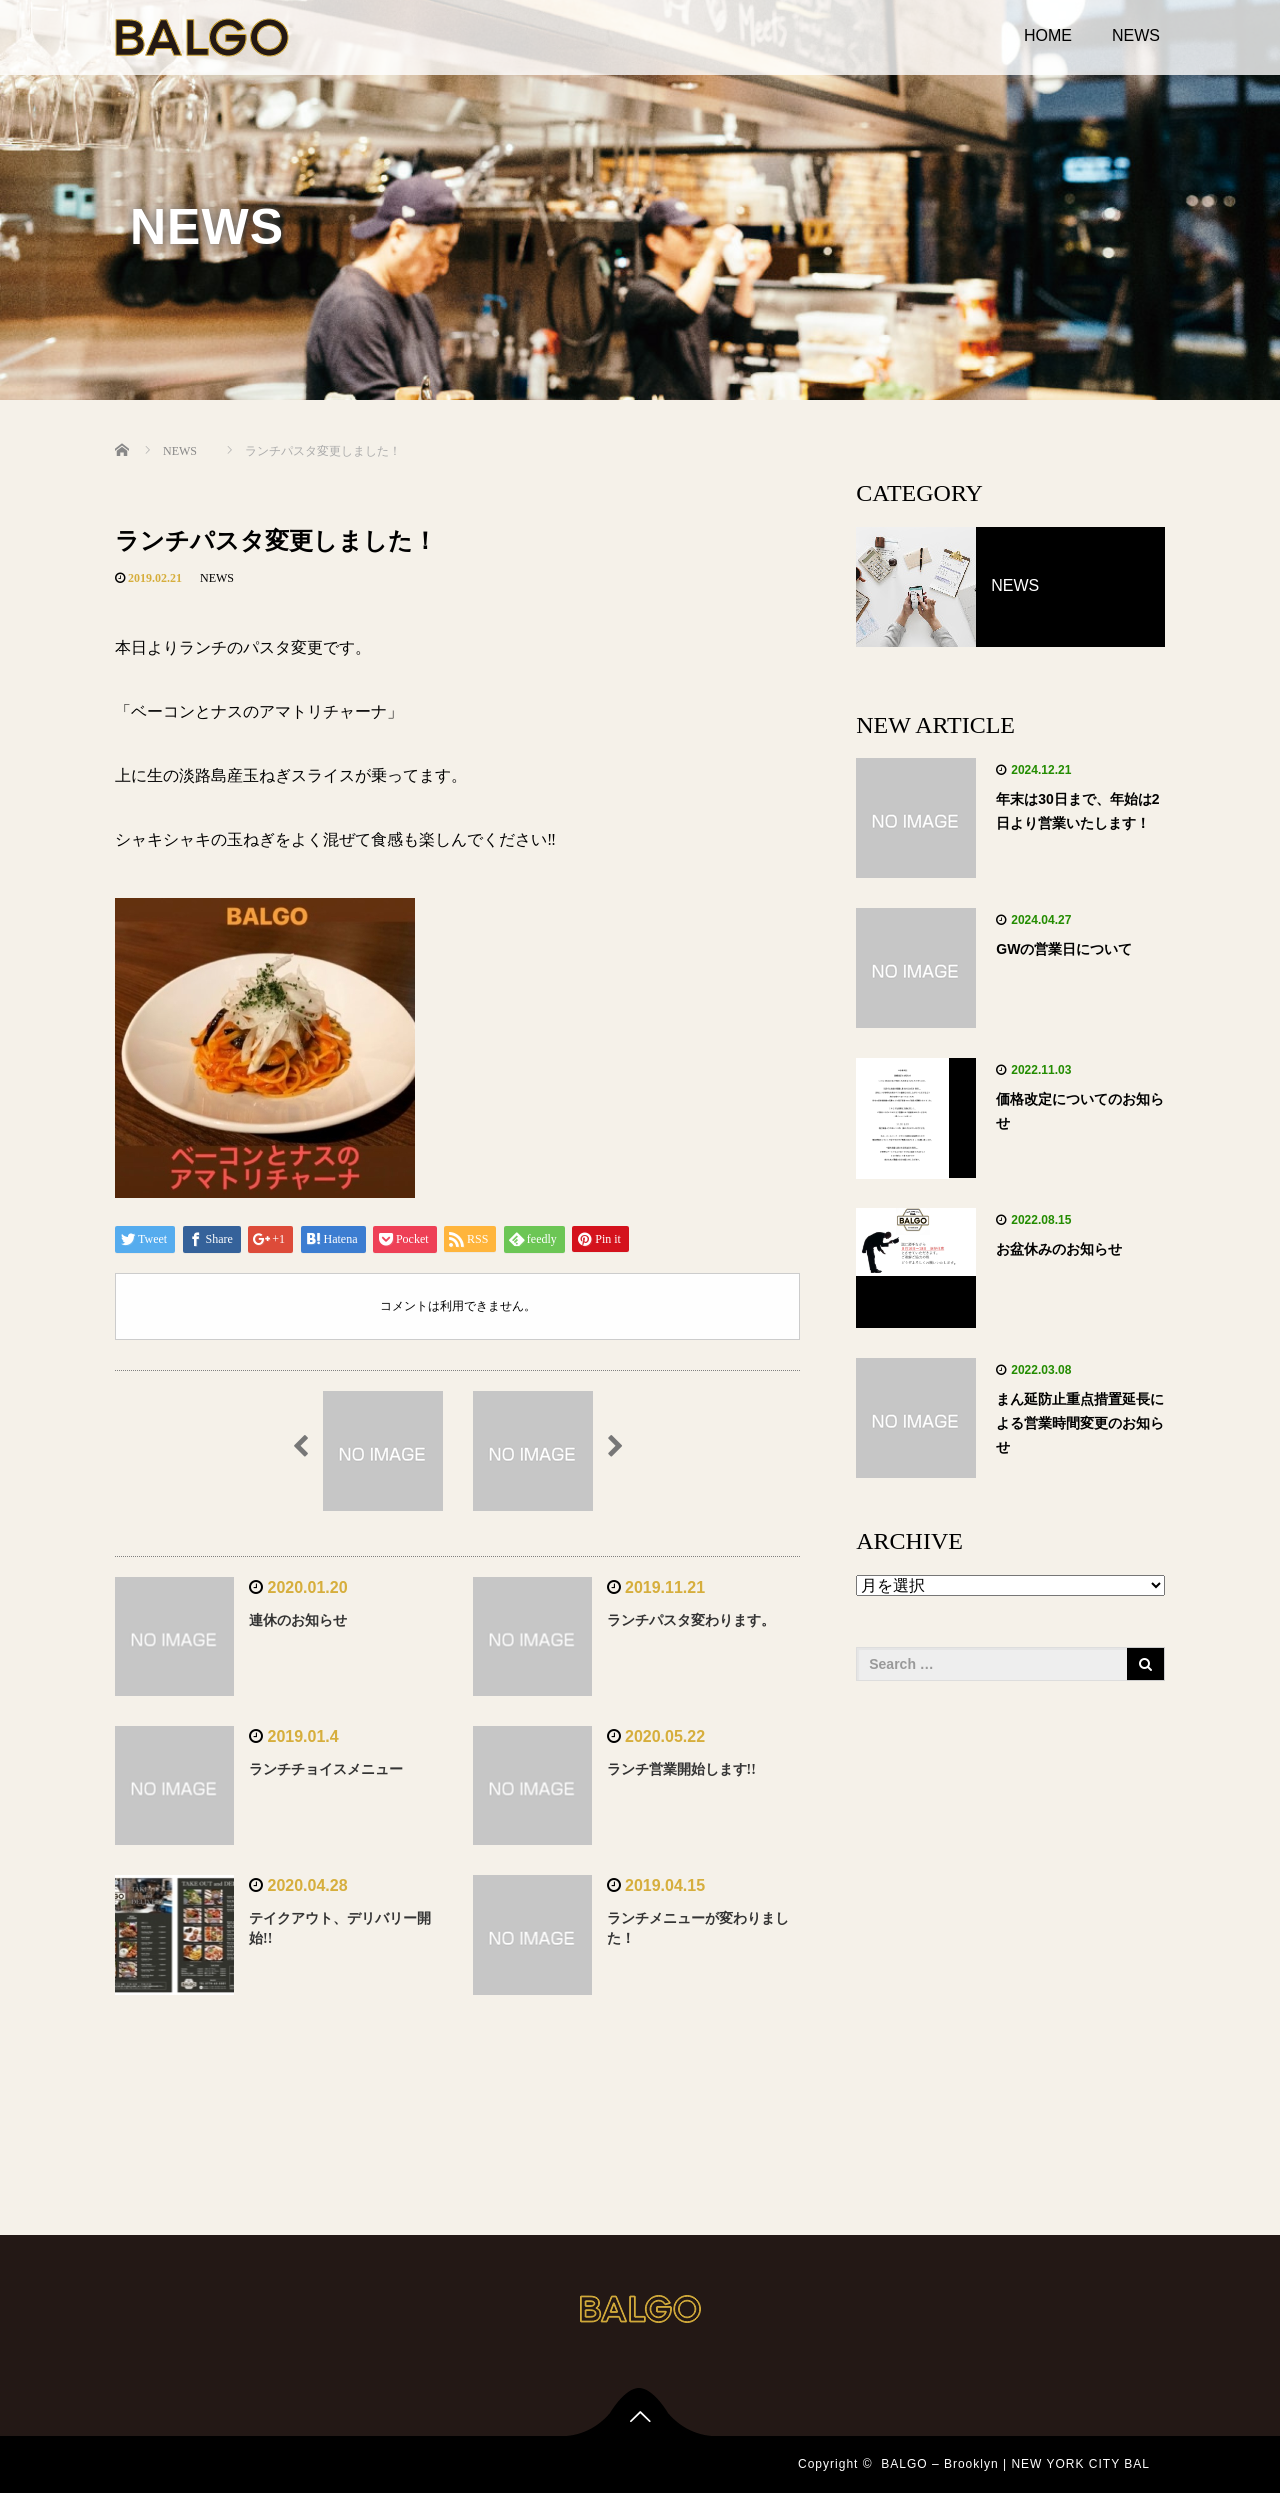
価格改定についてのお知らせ (1080, 1111)
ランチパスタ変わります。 (691, 1620)
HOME (1048, 35)
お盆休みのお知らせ (1059, 1249)
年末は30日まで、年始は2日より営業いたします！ (1077, 811)
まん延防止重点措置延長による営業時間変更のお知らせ (1080, 1423)
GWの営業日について (1064, 949)
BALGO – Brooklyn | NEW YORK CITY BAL (1015, 2464)
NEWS (1136, 35)
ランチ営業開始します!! (681, 1769)
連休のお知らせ (298, 1620)
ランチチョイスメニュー (326, 1769)
